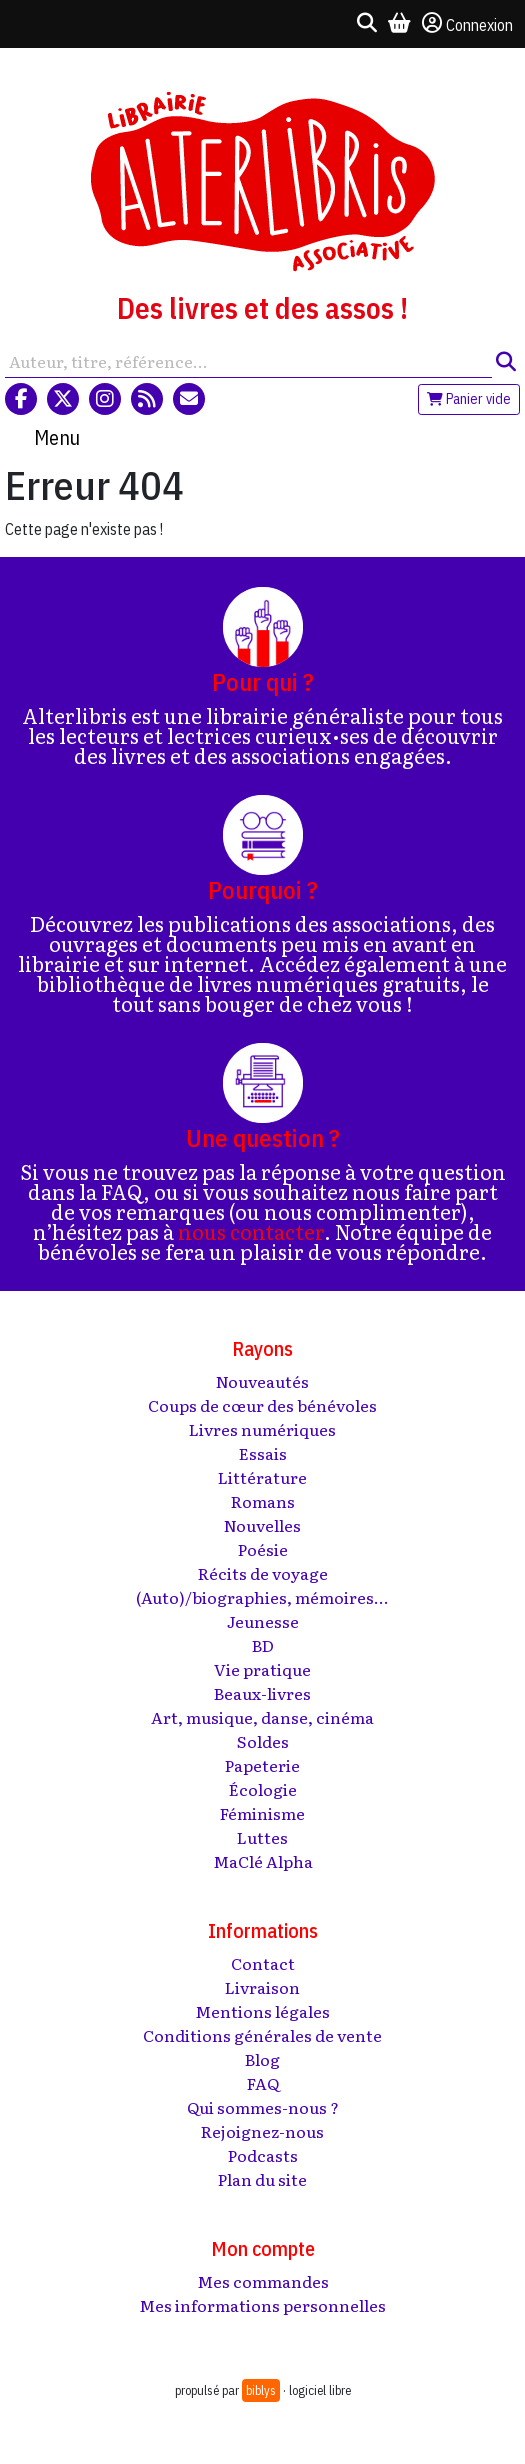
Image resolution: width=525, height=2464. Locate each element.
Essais (263, 1453)
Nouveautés (262, 1381)
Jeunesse (263, 1621)
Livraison (262, 1987)
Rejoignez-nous (262, 2131)
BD (263, 1645)
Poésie (263, 1549)
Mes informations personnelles (262, 2305)
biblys (261, 2390)
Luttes (262, 1837)
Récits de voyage (263, 1573)
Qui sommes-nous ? (263, 2107)
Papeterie (262, 1765)
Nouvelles (262, 1525)
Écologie (263, 1789)
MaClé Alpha (263, 1861)
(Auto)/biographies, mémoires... (262, 1597)
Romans (263, 1501)
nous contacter (251, 1231)
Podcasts (263, 2155)
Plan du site (262, 2179)
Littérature (262, 1477)
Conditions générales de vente (262, 2035)
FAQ (263, 2083)
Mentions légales (262, 2011)
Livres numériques (262, 1429)
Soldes (263, 1741)
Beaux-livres (262, 1693)
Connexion (467, 24)
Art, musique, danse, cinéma (262, 1717)
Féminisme (262, 1813)
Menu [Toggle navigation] (57, 437)
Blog (262, 2059)
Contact (263, 1963)
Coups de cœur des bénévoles (262, 1405)
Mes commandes (263, 2281)
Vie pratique (262, 1669)
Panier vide (469, 399)
